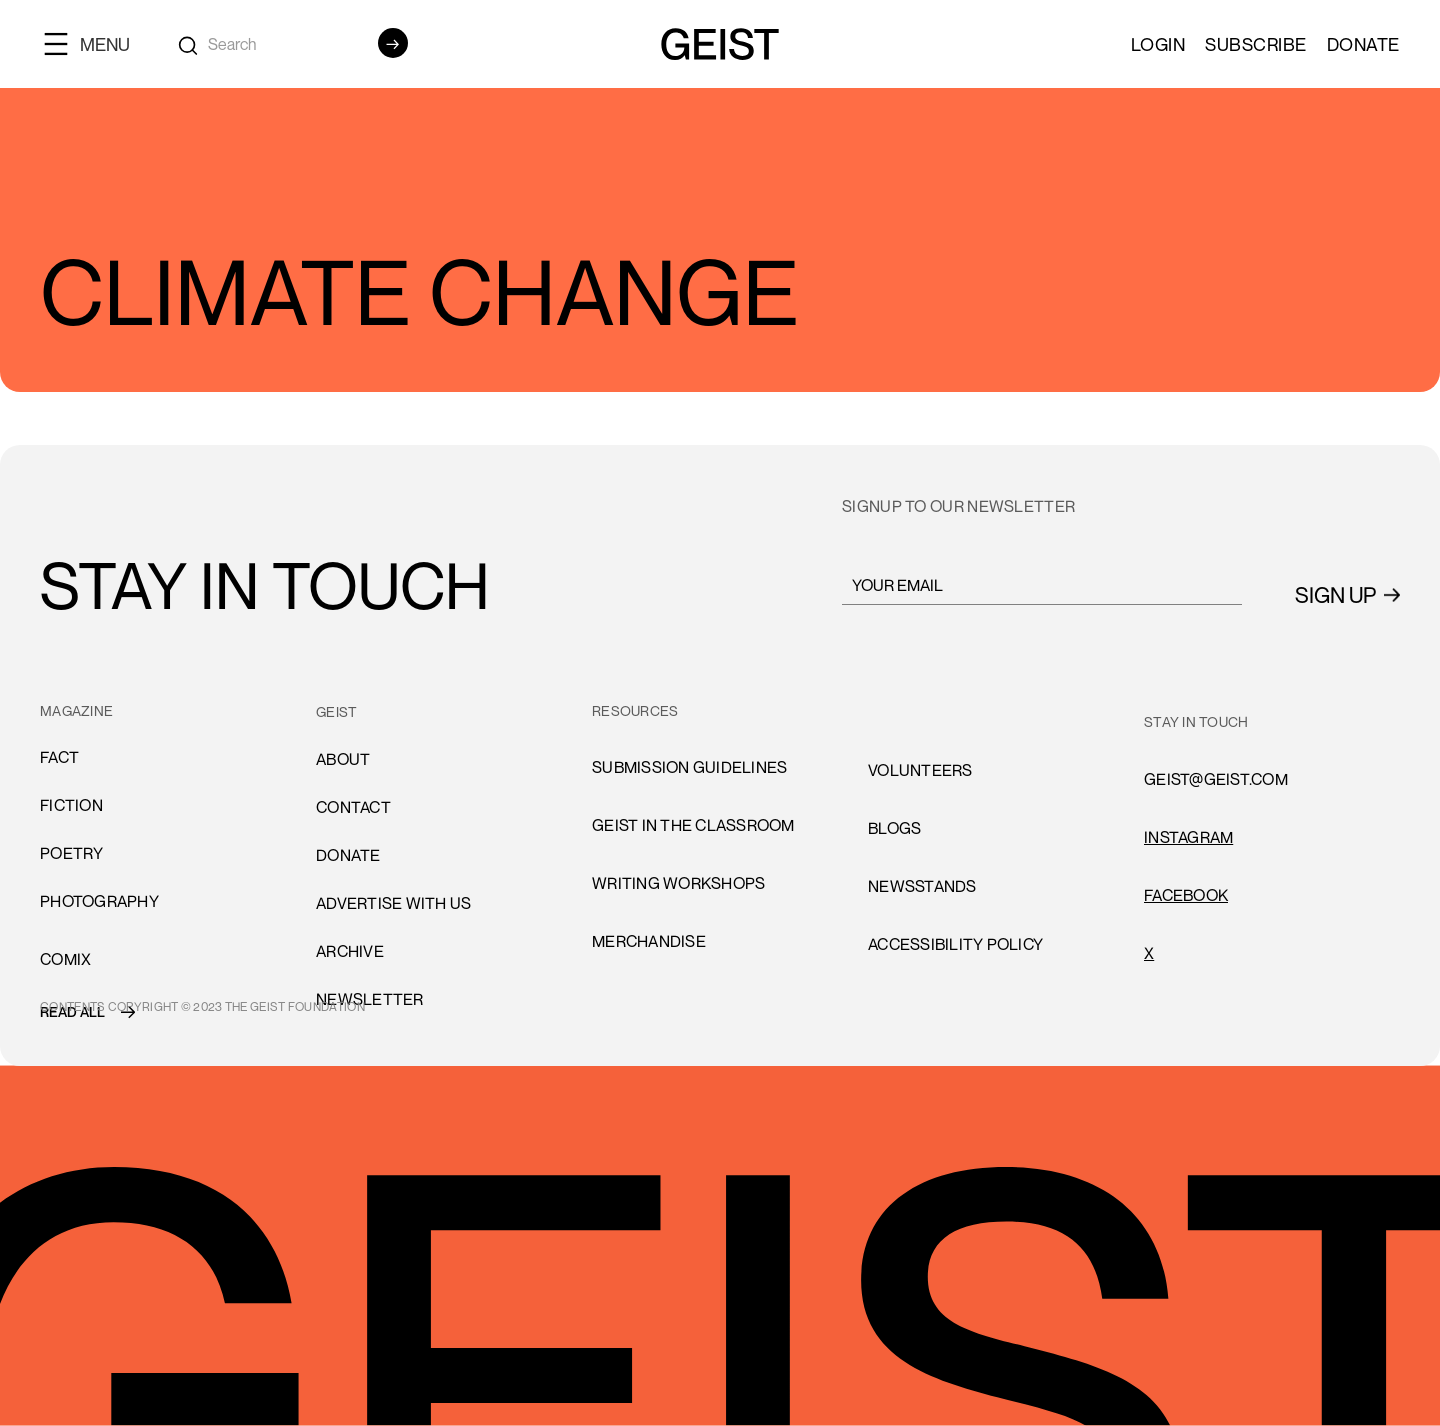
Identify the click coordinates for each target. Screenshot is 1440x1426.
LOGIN (1158, 44)
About (343, 759)
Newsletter (370, 999)
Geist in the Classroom (693, 825)
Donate (1363, 44)
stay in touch (1196, 721)
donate (348, 855)
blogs (894, 828)
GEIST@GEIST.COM (1216, 779)
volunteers (920, 770)
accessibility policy (955, 944)
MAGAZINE (76, 710)
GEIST (336, 711)
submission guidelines (689, 767)
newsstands (922, 886)
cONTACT (353, 807)
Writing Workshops (678, 883)
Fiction (71, 805)
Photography (99, 901)
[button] (95, 43)
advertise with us (393, 903)
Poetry (72, 853)
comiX (65, 959)
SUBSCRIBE (1256, 44)
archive (350, 951)
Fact (59, 757)
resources (635, 710)
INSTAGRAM (1188, 837)
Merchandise (649, 941)
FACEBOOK (1186, 895)
